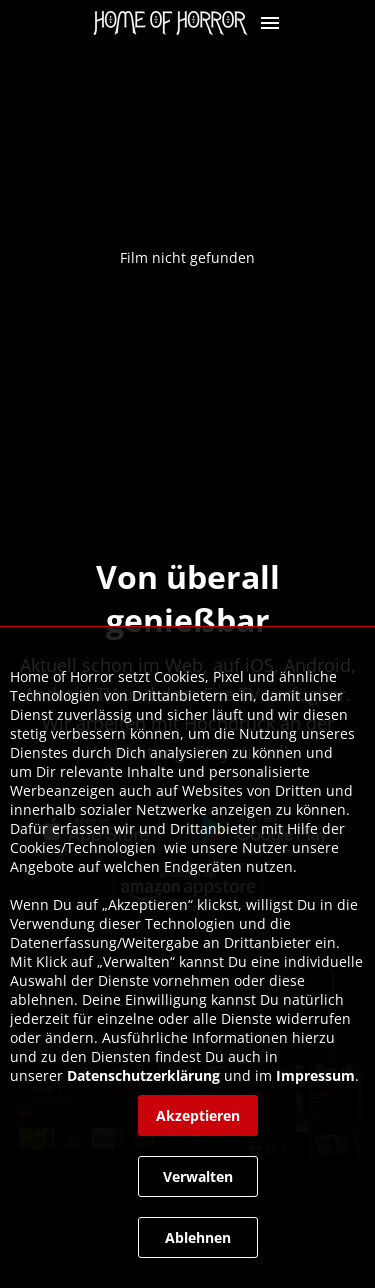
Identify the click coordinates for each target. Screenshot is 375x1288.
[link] (175, 23)
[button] (270, 23)
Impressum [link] (315, 1075)
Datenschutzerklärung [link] (143, 1075)
